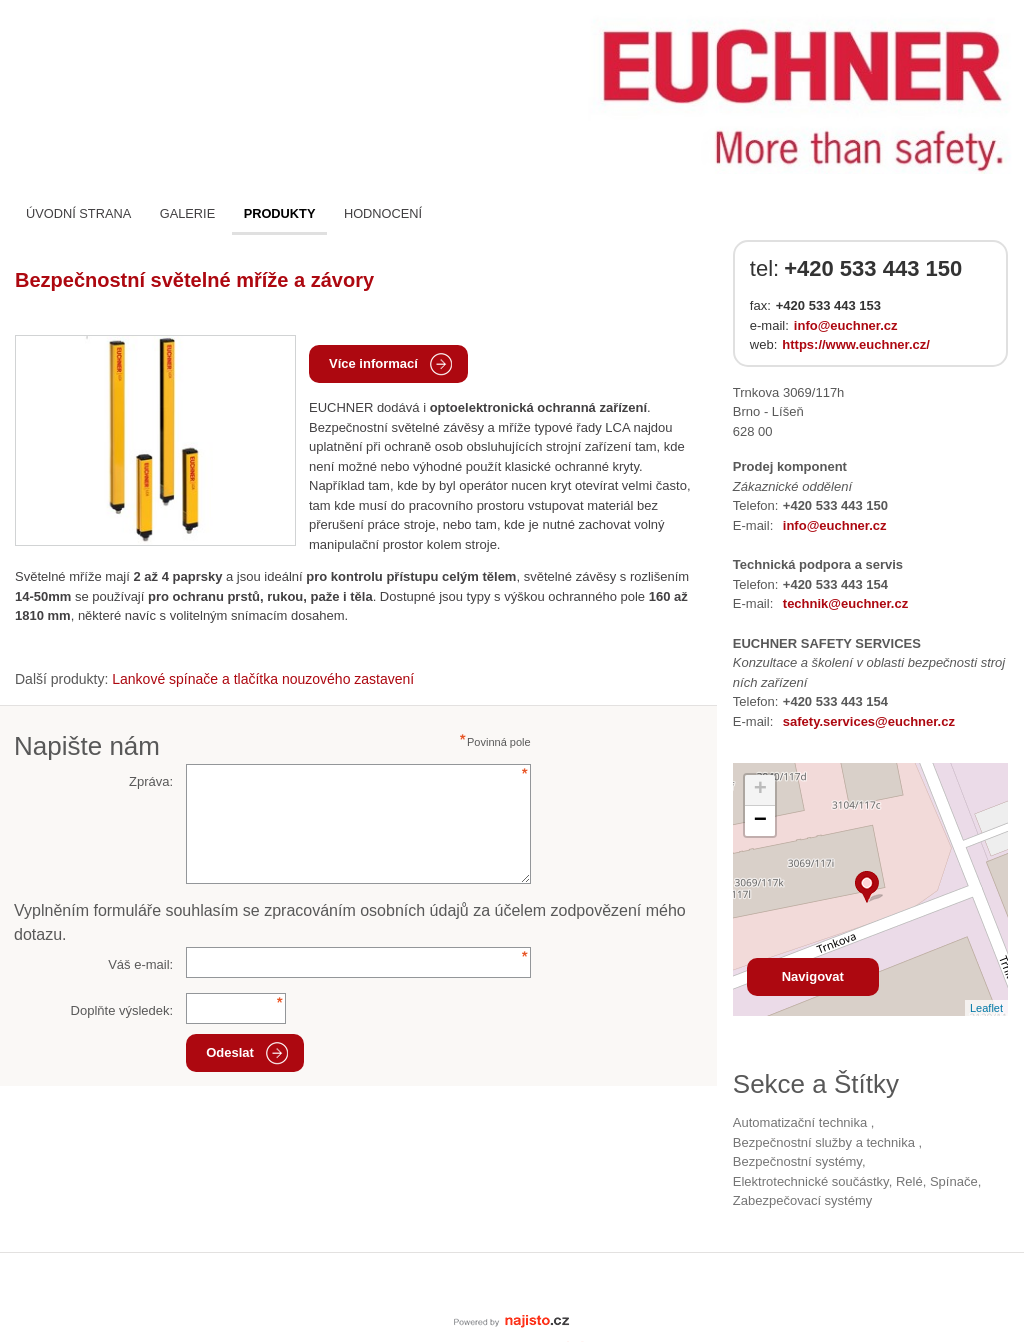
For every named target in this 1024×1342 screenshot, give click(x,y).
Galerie (187, 213)
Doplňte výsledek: (122, 1010)
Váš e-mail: (140, 964)
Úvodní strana (78, 213)
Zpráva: (151, 781)
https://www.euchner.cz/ (856, 344)
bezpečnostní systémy (797, 1161)
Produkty (280, 213)
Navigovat (813, 976)
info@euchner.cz (846, 325)
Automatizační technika (802, 1122)
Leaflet (986, 1008)
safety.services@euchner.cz (869, 721)
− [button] (760, 821)
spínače (954, 1181)
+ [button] (760, 790)
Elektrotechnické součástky (811, 1181)
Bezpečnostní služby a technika (826, 1142)
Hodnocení (383, 213)
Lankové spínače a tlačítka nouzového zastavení (263, 679)
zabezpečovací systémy (802, 1200)
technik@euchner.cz (845, 603)
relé (909, 1181)
